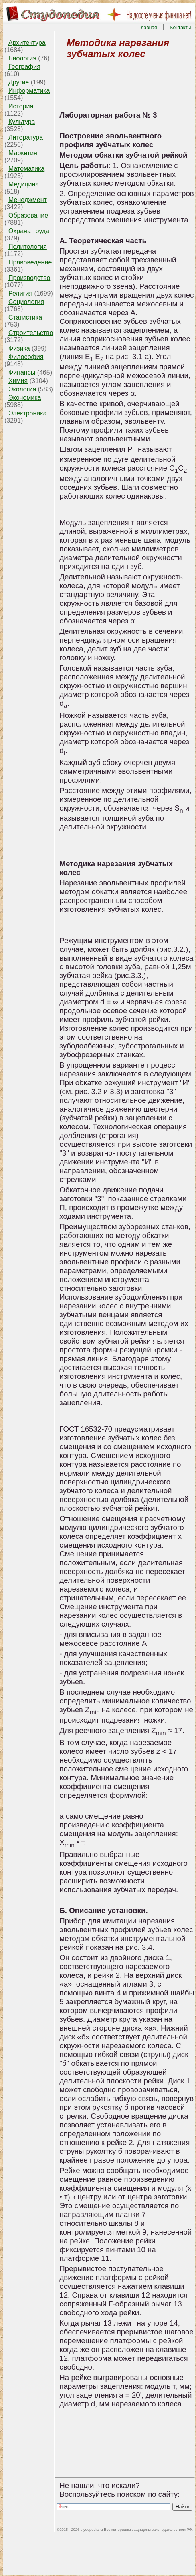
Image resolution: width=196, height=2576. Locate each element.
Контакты (180, 27)
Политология (27, 246)
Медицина (23, 184)
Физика (19, 348)
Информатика (29, 90)
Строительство (30, 332)
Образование (28, 215)
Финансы (21, 372)
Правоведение (30, 262)
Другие (18, 82)
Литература (25, 137)
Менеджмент (27, 199)
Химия (18, 380)
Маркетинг (24, 153)
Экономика (24, 397)
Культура (21, 121)
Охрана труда (28, 231)
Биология (22, 58)
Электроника (27, 413)
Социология (26, 301)
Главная (148, 27)
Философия (25, 356)
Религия (20, 293)
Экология (22, 389)
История (20, 106)
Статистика (25, 317)
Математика (26, 168)
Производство (29, 277)
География (24, 66)
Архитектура (27, 42)
